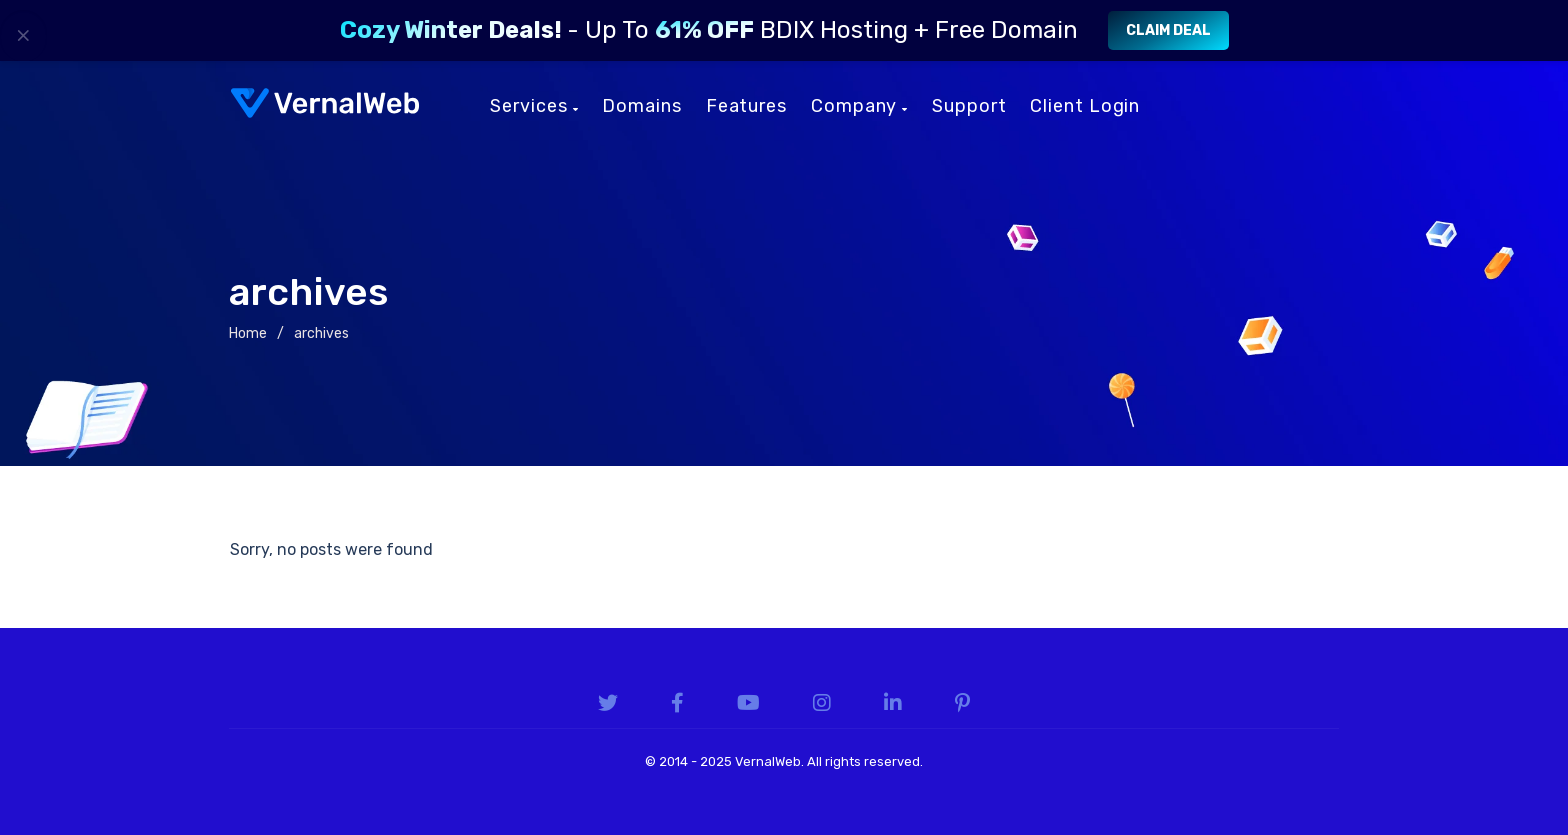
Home (248, 333)
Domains (641, 106)
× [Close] (23, 35)
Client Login (1085, 106)
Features (746, 106)
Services (534, 106)
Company (859, 106)
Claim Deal (1168, 30)
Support (969, 106)
